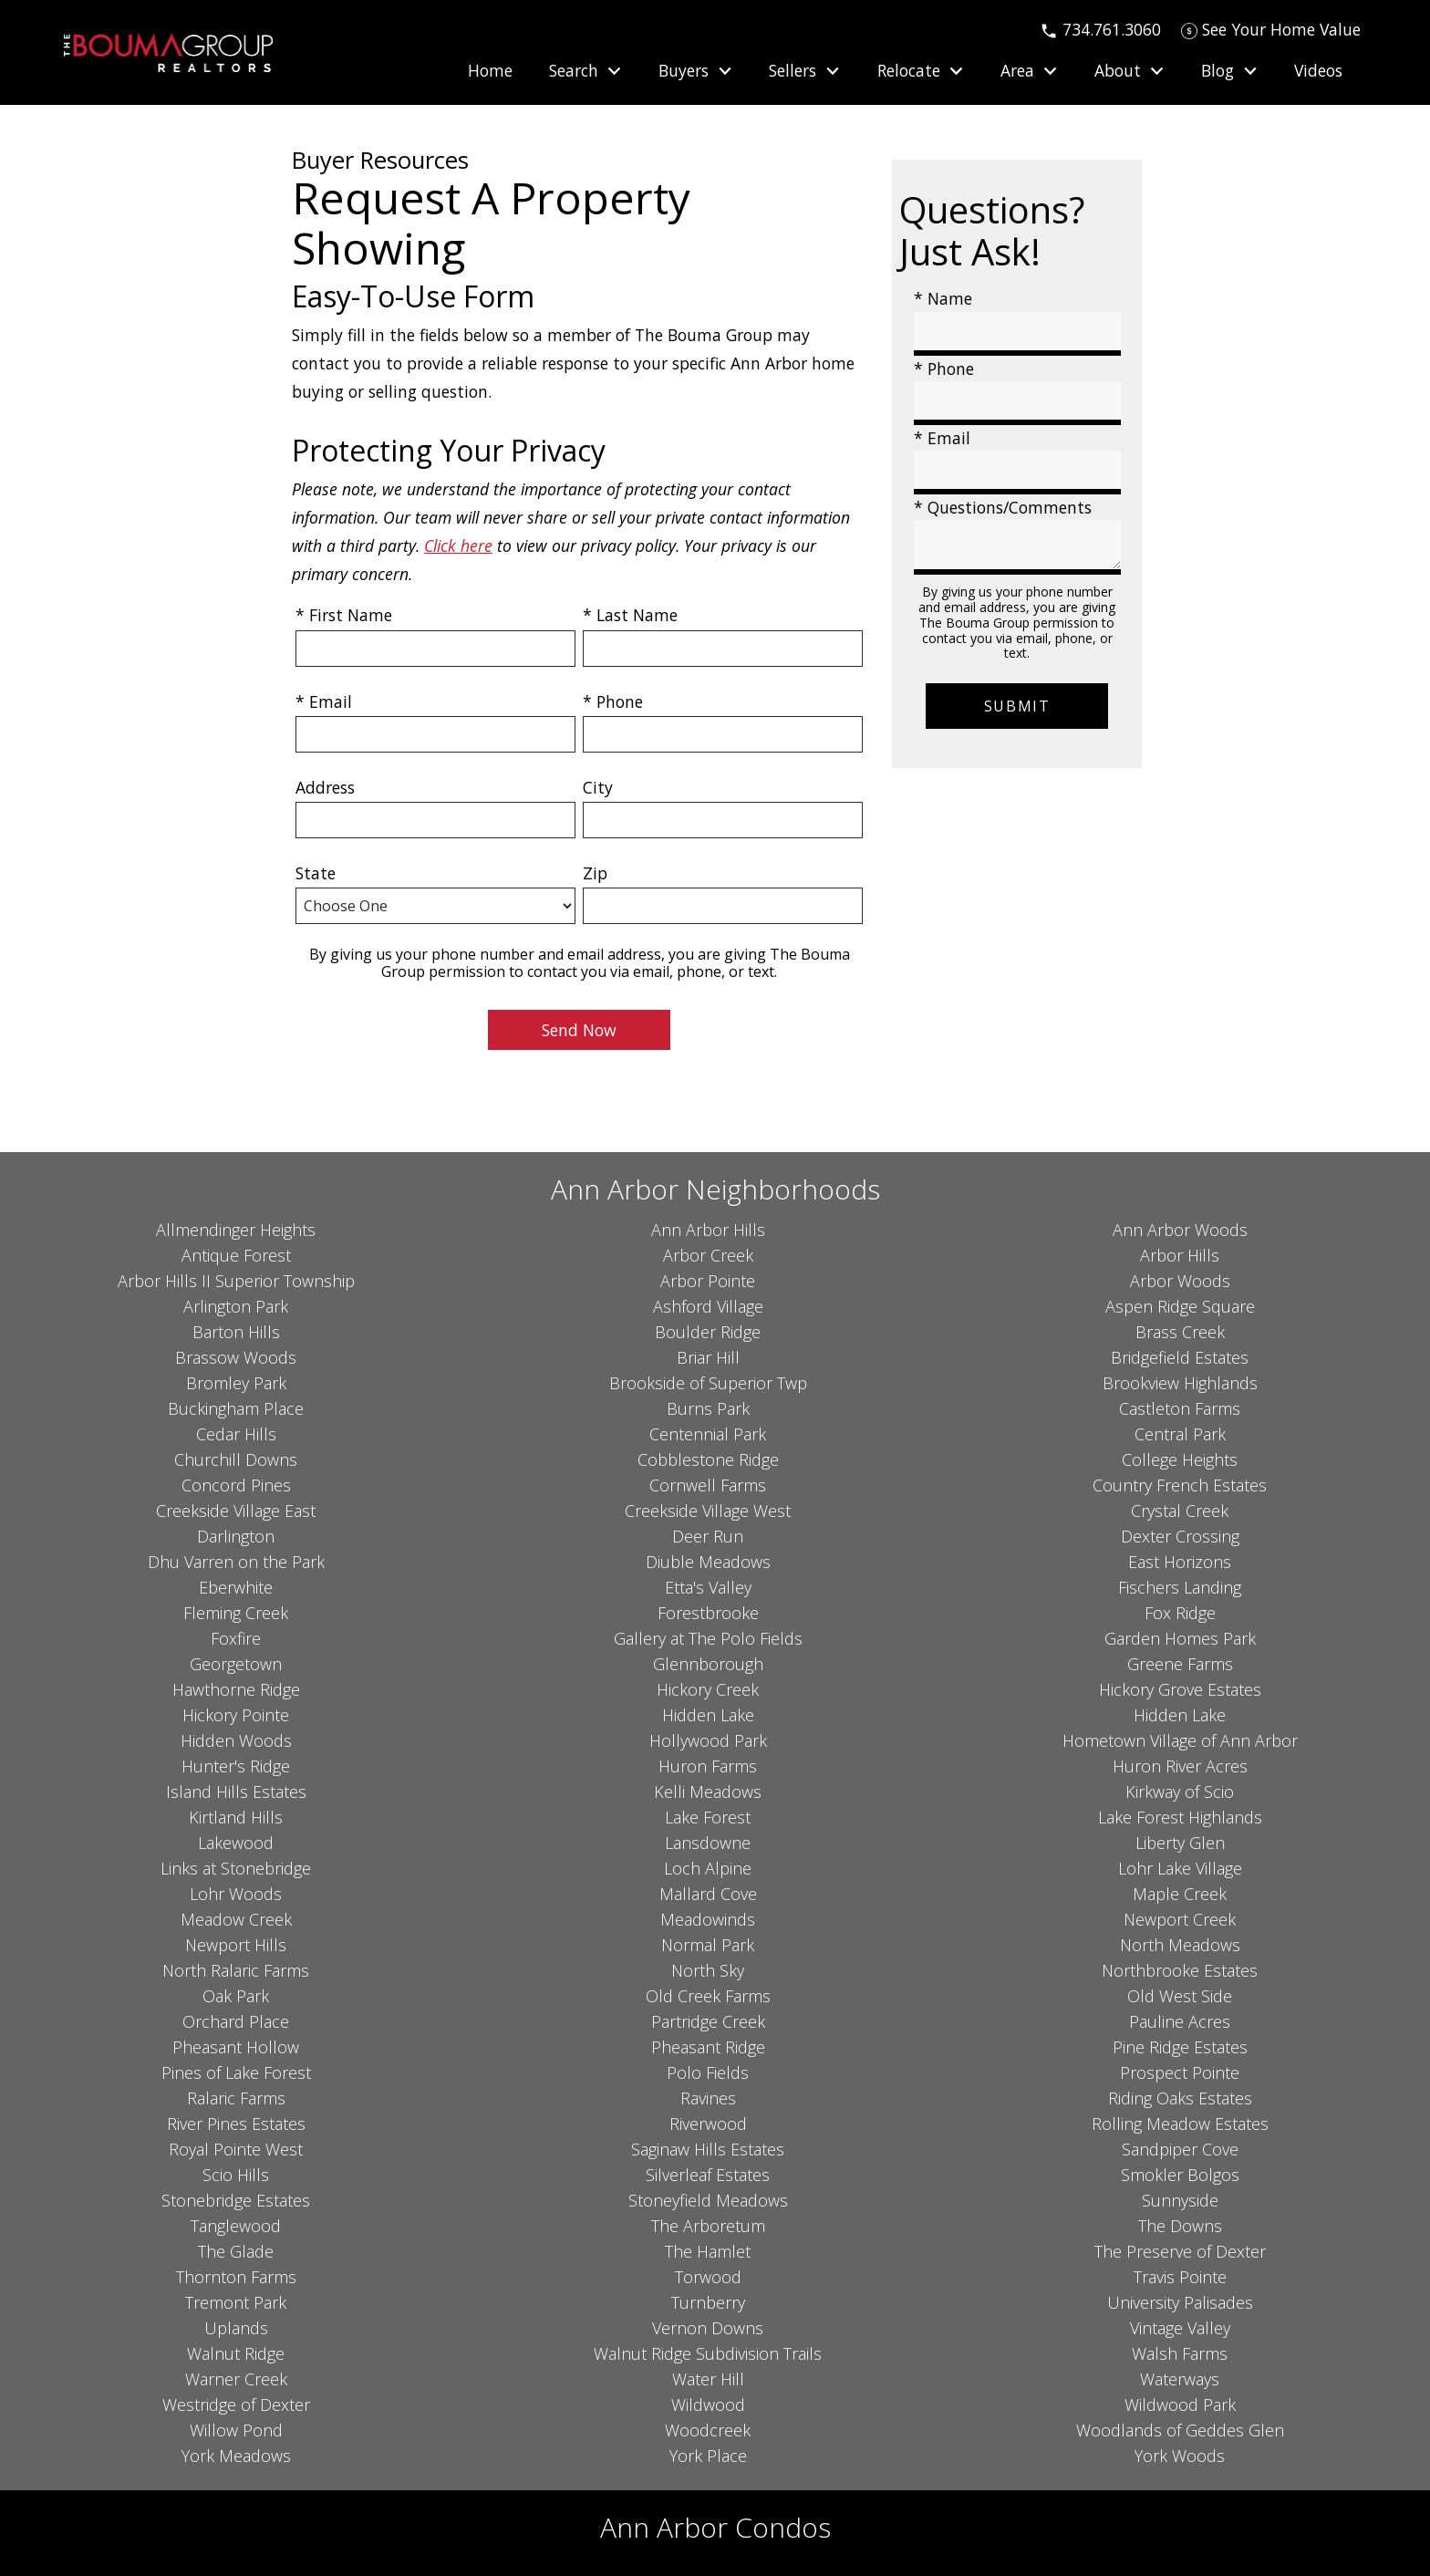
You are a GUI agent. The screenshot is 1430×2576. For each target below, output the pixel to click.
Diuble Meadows (708, 1562)
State (315, 873)
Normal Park (707, 1945)
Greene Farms (1180, 1664)
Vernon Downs (707, 2328)
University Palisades (1180, 2302)
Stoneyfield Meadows (708, 2200)
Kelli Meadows (708, 1791)
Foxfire (236, 1638)
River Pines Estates (236, 2124)
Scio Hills (235, 2175)
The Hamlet (708, 2251)
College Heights (1180, 1459)
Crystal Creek (1179, 1511)
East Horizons (1179, 1562)
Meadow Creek (236, 1919)
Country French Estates (1180, 1485)
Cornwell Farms (707, 1485)
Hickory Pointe (235, 1715)
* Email (323, 701)
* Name (943, 298)
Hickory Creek (708, 1689)
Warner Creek (236, 2379)
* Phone (613, 701)
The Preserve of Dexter (1180, 2251)
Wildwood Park (1180, 2404)
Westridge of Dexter (236, 2404)
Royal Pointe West (236, 2149)
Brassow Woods (235, 1357)
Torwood (708, 2277)
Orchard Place (235, 2021)
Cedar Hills (236, 1434)
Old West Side (1179, 1996)
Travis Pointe (1180, 2277)
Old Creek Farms (708, 1996)
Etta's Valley (708, 1587)
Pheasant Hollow (235, 2047)
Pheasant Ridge (708, 2047)
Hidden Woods (236, 1740)
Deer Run (707, 1536)
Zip (595, 873)
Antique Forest (236, 1255)
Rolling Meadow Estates (1180, 2124)
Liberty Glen (1180, 1843)
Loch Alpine (707, 1868)
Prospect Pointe (1179, 2072)
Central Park (1180, 1434)
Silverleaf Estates (708, 2175)
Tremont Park (235, 2302)
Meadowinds (707, 1919)
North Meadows (1180, 1945)
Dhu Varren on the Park (236, 1562)
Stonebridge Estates (235, 2200)
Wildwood (708, 2404)
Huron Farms (707, 1766)
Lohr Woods (236, 1894)
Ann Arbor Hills (708, 1230)
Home (490, 71)
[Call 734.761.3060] (1100, 29)
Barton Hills (236, 1332)
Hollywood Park (708, 1740)
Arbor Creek (708, 1255)
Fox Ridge (1180, 1613)
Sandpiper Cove (1180, 2149)
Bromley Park (236, 1383)
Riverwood (708, 2124)
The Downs (1180, 2226)
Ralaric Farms (236, 2098)
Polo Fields (708, 2072)
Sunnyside (1180, 2200)
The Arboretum (708, 2226)
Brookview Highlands (1180, 1383)
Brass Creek (1180, 1332)
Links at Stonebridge (236, 1868)
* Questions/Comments (1003, 507)
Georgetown (236, 1664)
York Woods (1180, 2456)
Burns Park (708, 1408)
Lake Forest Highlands (1180, 1817)
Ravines (708, 2098)
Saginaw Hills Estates (707, 2149)
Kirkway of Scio (1179, 1791)
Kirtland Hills (236, 1817)
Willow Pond (236, 2430)
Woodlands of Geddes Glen (1180, 2430)
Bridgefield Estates (1180, 1357)
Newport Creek (1180, 1919)
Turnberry (708, 2302)
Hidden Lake (708, 1715)
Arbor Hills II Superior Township (236, 1281)
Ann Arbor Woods (1180, 1230)
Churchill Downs (235, 1459)
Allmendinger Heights (236, 1230)
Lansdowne (708, 1843)
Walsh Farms (1180, 2353)
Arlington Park (235, 1306)
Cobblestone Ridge (708, 1459)
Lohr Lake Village (1180, 1868)
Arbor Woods (1180, 1281)
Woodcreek (708, 2430)
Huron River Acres (1180, 1766)
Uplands (236, 2328)
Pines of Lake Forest (236, 2072)
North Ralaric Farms (235, 1970)
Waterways (1179, 2379)
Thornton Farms (236, 2277)
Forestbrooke (708, 1613)
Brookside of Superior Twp (708, 1383)
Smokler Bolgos (1180, 2175)
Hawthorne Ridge (236, 1689)
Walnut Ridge (236, 2353)
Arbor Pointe (707, 1281)
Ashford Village (708, 1306)
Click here (458, 545)
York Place (708, 2456)
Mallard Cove (708, 1894)
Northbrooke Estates (1180, 1970)
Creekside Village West (708, 1511)
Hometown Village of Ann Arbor (1180, 1740)
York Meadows (236, 2456)
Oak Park (235, 1996)
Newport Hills (235, 1945)
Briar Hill (708, 1357)
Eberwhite (236, 1587)
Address (325, 787)
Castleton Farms (1179, 1408)
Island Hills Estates (236, 1791)
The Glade (236, 2251)
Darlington (236, 1536)
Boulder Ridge (708, 1332)
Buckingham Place (236, 1408)
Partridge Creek (708, 2021)
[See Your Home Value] (1271, 29)
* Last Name (630, 615)
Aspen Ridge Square (1180, 1306)
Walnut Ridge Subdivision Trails (708, 2353)
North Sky (707, 1970)
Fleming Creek (235, 1613)
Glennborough (708, 1664)
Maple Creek (1180, 1894)
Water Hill (708, 2379)
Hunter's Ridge (235, 1766)
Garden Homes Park (1180, 1638)
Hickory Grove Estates (1180, 1689)
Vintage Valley (1180, 2328)
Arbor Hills (1179, 1255)
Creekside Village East (236, 1511)
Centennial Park (707, 1434)
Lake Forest (708, 1817)
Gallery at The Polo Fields (708, 1638)
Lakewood (236, 1843)
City (598, 787)
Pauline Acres (1179, 2021)
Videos (1318, 71)
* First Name (343, 615)
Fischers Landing (1179, 1587)
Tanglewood (236, 2226)
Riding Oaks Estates (1180, 2098)
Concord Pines (236, 1485)
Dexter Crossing (1180, 1536)
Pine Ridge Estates (1180, 2047)
